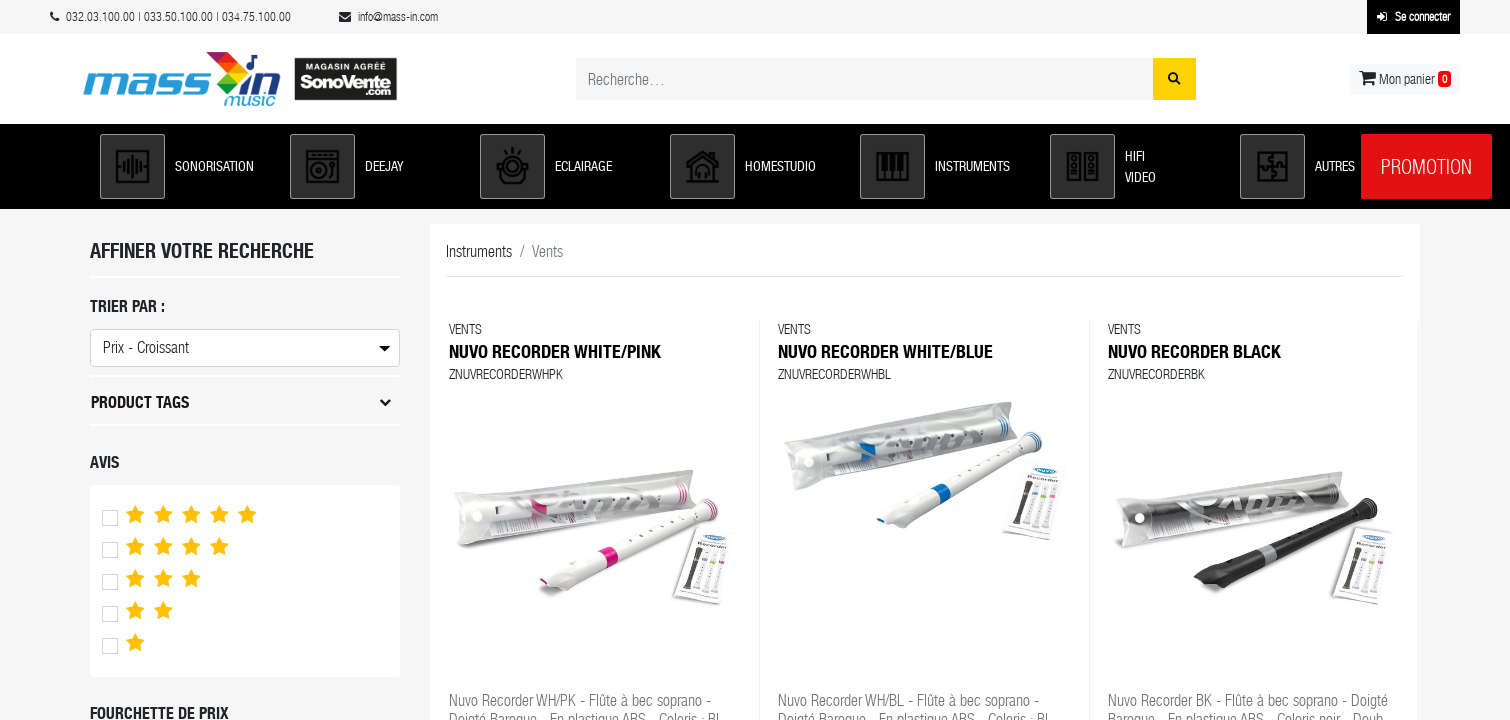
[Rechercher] (1174, 79)
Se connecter (1413, 17)
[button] (185, 166)
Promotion (1426, 167)
